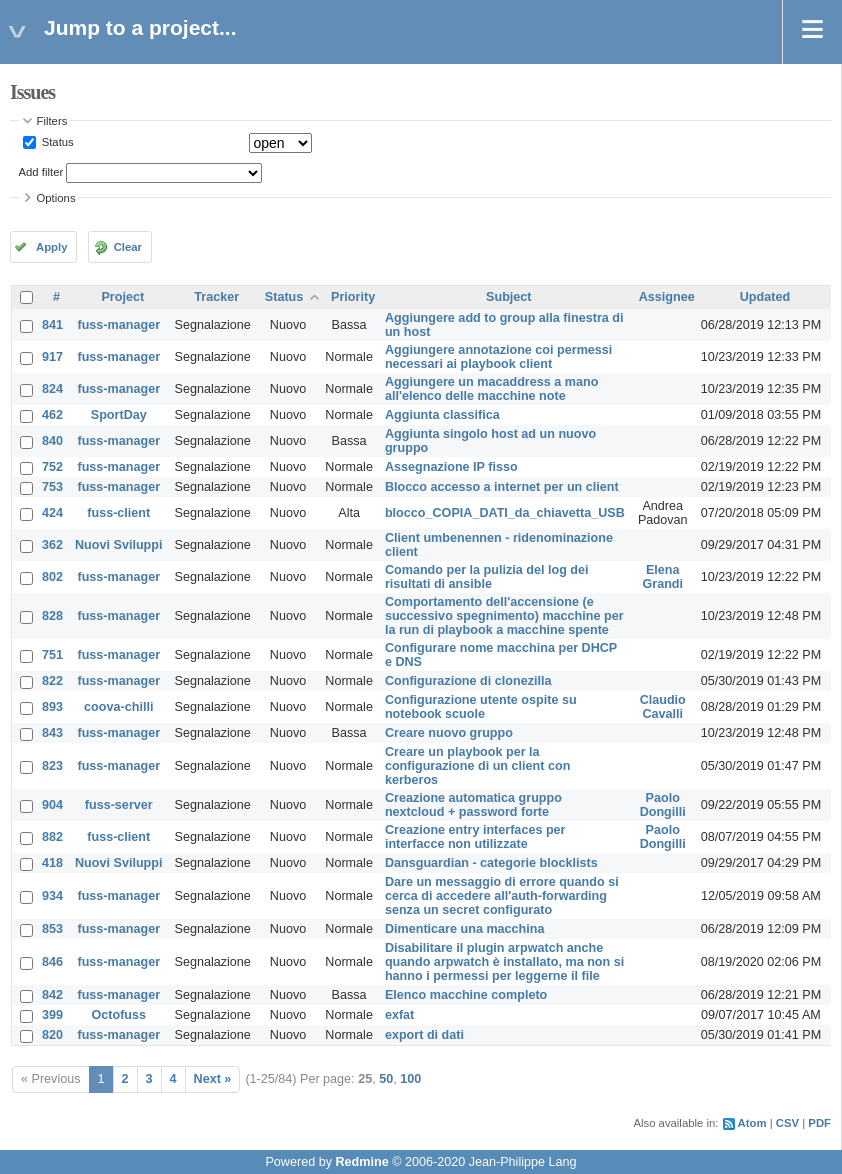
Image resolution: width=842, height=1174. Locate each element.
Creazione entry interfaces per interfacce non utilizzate (475, 837)
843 (52, 733)
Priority (353, 297)
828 (52, 616)
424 (52, 513)
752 (52, 467)
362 (52, 545)
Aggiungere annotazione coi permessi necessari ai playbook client (498, 357)
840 (52, 441)
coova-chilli (118, 707)
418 (52, 863)
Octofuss (118, 1015)
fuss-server (119, 805)
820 (52, 1035)
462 (52, 415)
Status (56, 142)
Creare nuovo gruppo (449, 733)
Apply (51, 247)
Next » (213, 1079)
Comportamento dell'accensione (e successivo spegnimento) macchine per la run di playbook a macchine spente (504, 616)
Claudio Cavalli (663, 707)
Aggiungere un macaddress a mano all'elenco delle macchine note (491, 389)
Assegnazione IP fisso (451, 467)
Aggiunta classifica (442, 415)
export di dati (424, 1035)
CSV (787, 1123)
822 (52, 681)
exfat (399, 1015)
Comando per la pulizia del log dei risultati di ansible (487, 577)
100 (410, 1079)
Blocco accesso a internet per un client (502, 487)
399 (52, 1015)
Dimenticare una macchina (465, 929)
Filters (52, 121)
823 (52, 766)
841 (52, 325)
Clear (128, 247)
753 (52, 487)
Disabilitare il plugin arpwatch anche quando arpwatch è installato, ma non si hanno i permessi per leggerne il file (504, 962)
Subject (509, 297)
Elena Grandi (662, 577)
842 (52, 995)
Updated (765, 297)
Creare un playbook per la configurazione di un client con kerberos (477, 766)
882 (52, 837)
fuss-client (118, 513)
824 (52, 389)
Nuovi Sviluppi (118, 545)
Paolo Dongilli (663, 805)
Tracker (216, 297)
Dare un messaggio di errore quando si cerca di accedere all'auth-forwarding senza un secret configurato (502, 896)
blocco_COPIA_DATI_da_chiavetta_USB (505, 513)
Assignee (667, 297)
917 (52, 357)
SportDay (119, 415)
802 (52, 577)
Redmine (361, 1162)
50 (386, 1079)
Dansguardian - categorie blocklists (491, 863)
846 (52, 962)
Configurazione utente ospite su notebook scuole (481, 707)
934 (52, 896)
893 (52, 707)
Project (122, 297)
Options (56, 198)
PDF (819, 1123)
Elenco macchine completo (466, 995)
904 (52, 805)
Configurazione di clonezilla (468, 681)
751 (52, 655)
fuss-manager (118, 325)
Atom (752, 1123)
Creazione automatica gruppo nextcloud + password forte (473, 805)
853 (52, 929)
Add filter (41, 172)
